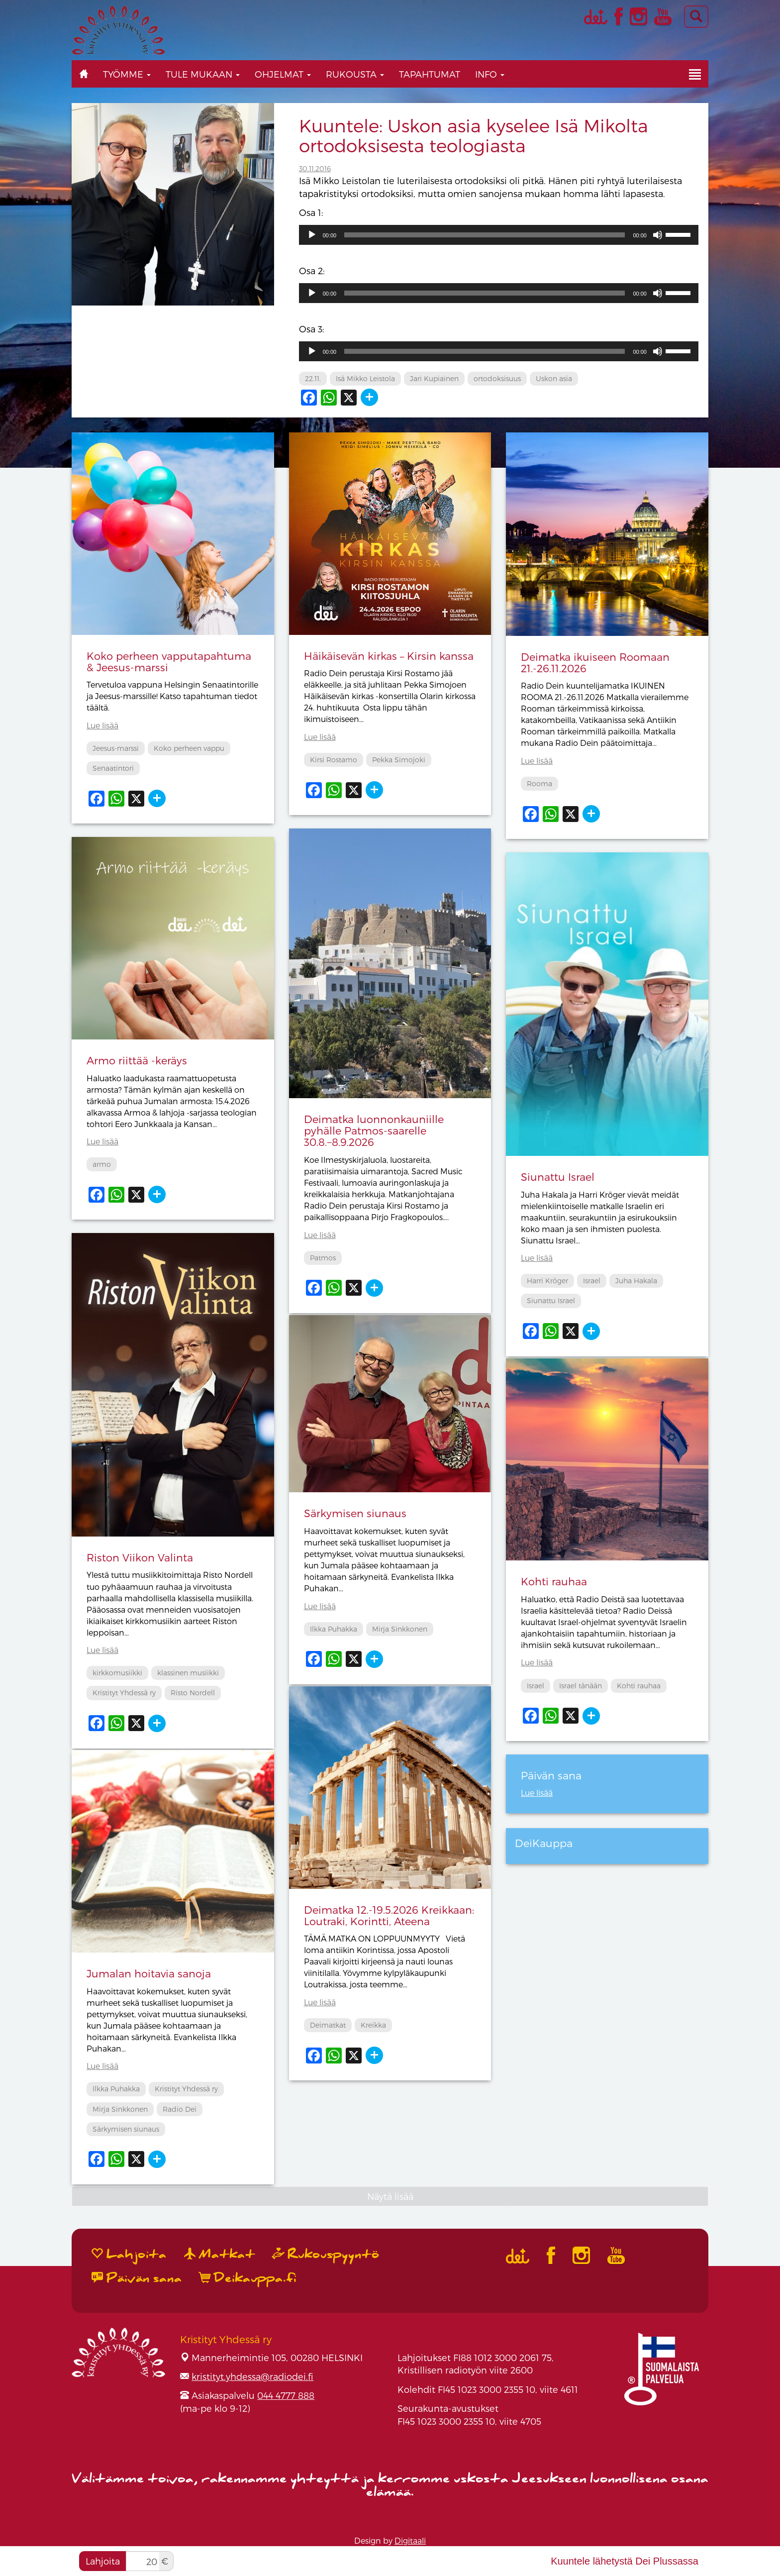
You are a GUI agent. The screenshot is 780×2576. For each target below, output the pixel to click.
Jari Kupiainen (434, 378)
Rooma (539, 783)
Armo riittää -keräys (137, 1060)
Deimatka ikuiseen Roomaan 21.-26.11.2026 (595, 662)
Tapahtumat (429, 74)
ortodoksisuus (497, 378)
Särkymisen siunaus (355, 1513)
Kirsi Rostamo (333, 759)
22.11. (313, 378)
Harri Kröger (547, 1280)
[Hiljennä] (658, 235)
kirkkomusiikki (117, 1672)
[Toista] (312, 235)
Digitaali (410, 2540)
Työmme (127, 74)
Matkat (219, 2254)
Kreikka (373, 2025)
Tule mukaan (203, 74)
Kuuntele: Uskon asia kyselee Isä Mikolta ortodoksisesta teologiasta (473, 135)
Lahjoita (103, 2561)
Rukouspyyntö (326, 2254)
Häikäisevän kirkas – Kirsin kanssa (389, 655)
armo (102, 1164)
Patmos (323, 1257)
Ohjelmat (283, 74)
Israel (591, 1280)
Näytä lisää (390, 2196)
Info (489, 74)
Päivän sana (137, 2278)
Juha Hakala (636, 1280)
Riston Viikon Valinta (140, 1557)
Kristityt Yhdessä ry (124, 1692)
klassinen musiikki (188, 1672)
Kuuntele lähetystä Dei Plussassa (624, 2561)
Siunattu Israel (557, 1176)
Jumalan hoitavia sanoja (149, 1973)
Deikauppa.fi (247, 2278)
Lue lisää (102, 725)
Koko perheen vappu (189, 748)
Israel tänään (580, 1685)
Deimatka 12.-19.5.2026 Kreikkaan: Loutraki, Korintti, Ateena (389, 1915)
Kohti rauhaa (554, 1581)
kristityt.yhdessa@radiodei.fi (252, 2376)
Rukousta (355, 74)
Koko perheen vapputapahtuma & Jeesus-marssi (169, 661)
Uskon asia (554, 378)
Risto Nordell (193, 1692)
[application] (498, 235)
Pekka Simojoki (398, 759)
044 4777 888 (285, 2395)
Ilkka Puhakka (333, 1629)
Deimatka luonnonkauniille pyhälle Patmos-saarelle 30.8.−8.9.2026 (374, 1130)
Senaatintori (113, 768)
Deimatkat (328, 2025)
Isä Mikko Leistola (365, 378)
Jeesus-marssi (116, 748)
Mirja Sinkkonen (399, 1629)
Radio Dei (179, 2109)
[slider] (484, 234)
